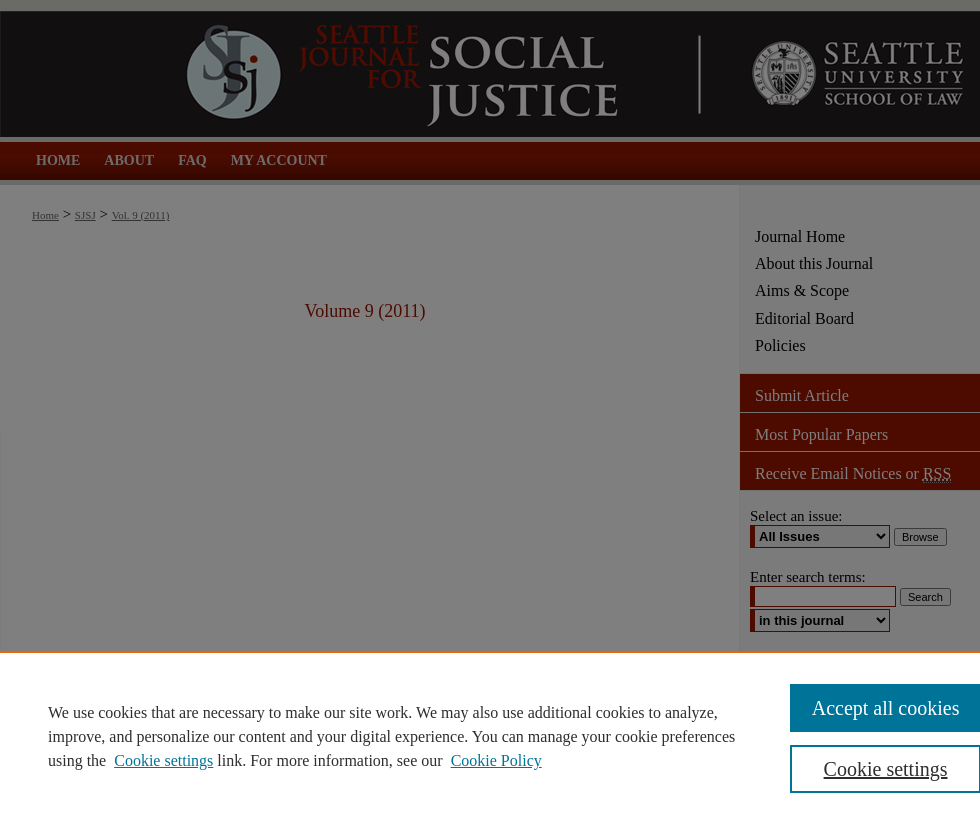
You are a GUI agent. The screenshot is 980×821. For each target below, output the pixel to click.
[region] (490, 736)
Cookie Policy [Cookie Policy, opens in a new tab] (496, 760)
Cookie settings (163, 760)
